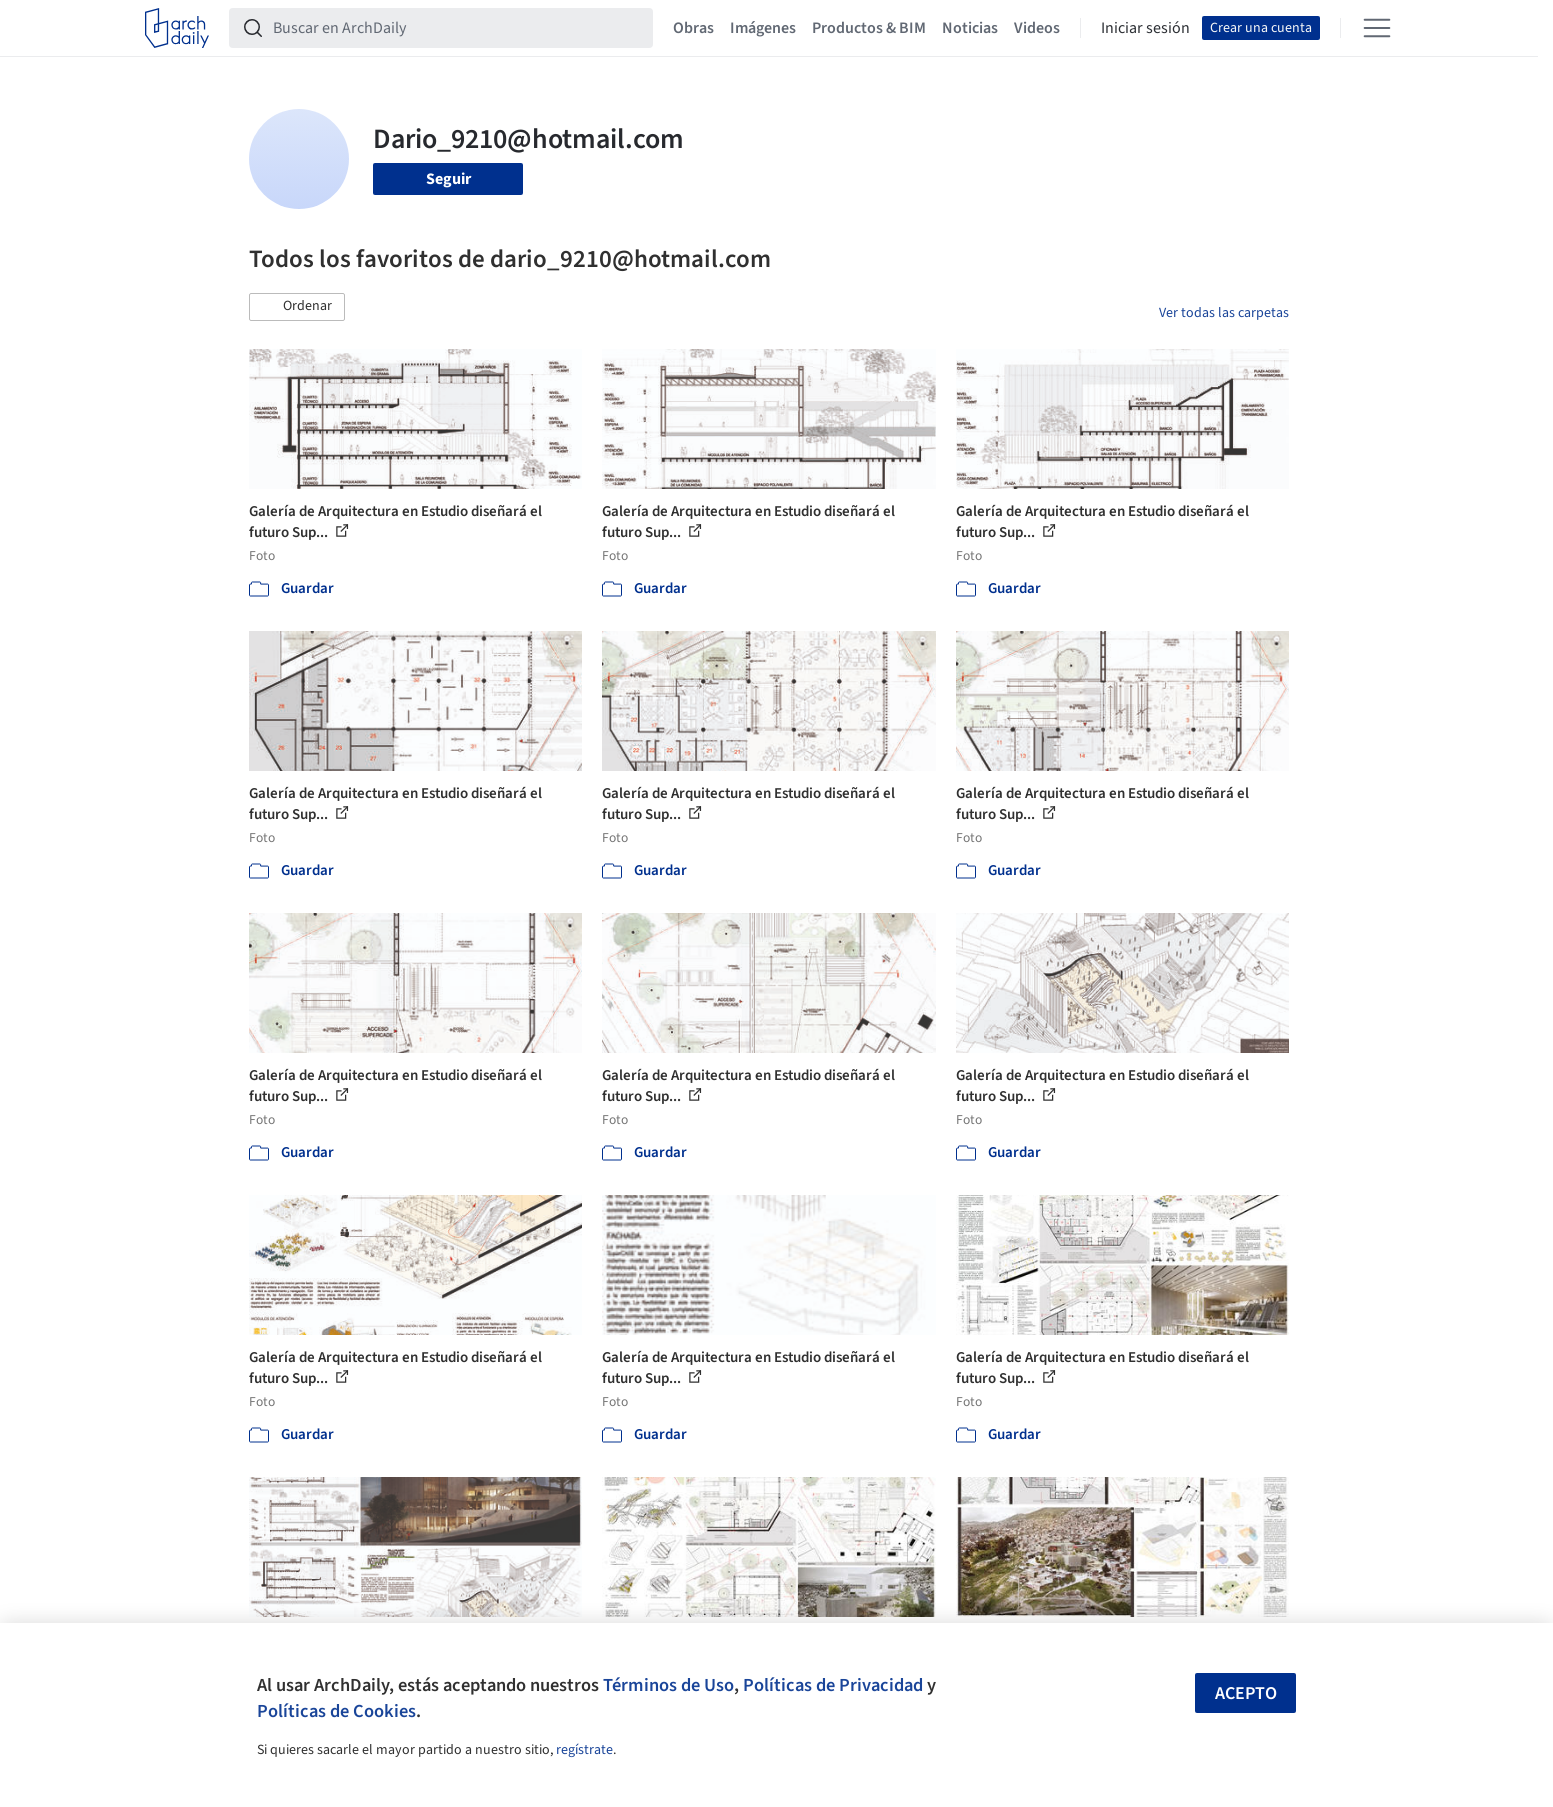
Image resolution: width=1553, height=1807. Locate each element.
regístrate (584, 1750)
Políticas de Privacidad (833, 1685)
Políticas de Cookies (336, 1711)
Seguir (448, 179)
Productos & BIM (869, 28)
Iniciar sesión (1145, 28)
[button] (297, 307)
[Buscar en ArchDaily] (457, 28)
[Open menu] (1377, 28)
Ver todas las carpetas (1224, 313)
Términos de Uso (668, 1685)
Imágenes (763, 28)
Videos (1037, 28)
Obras (693, 28)
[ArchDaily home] (177, 28)
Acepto (1246, 1693)
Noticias (970, 28)
